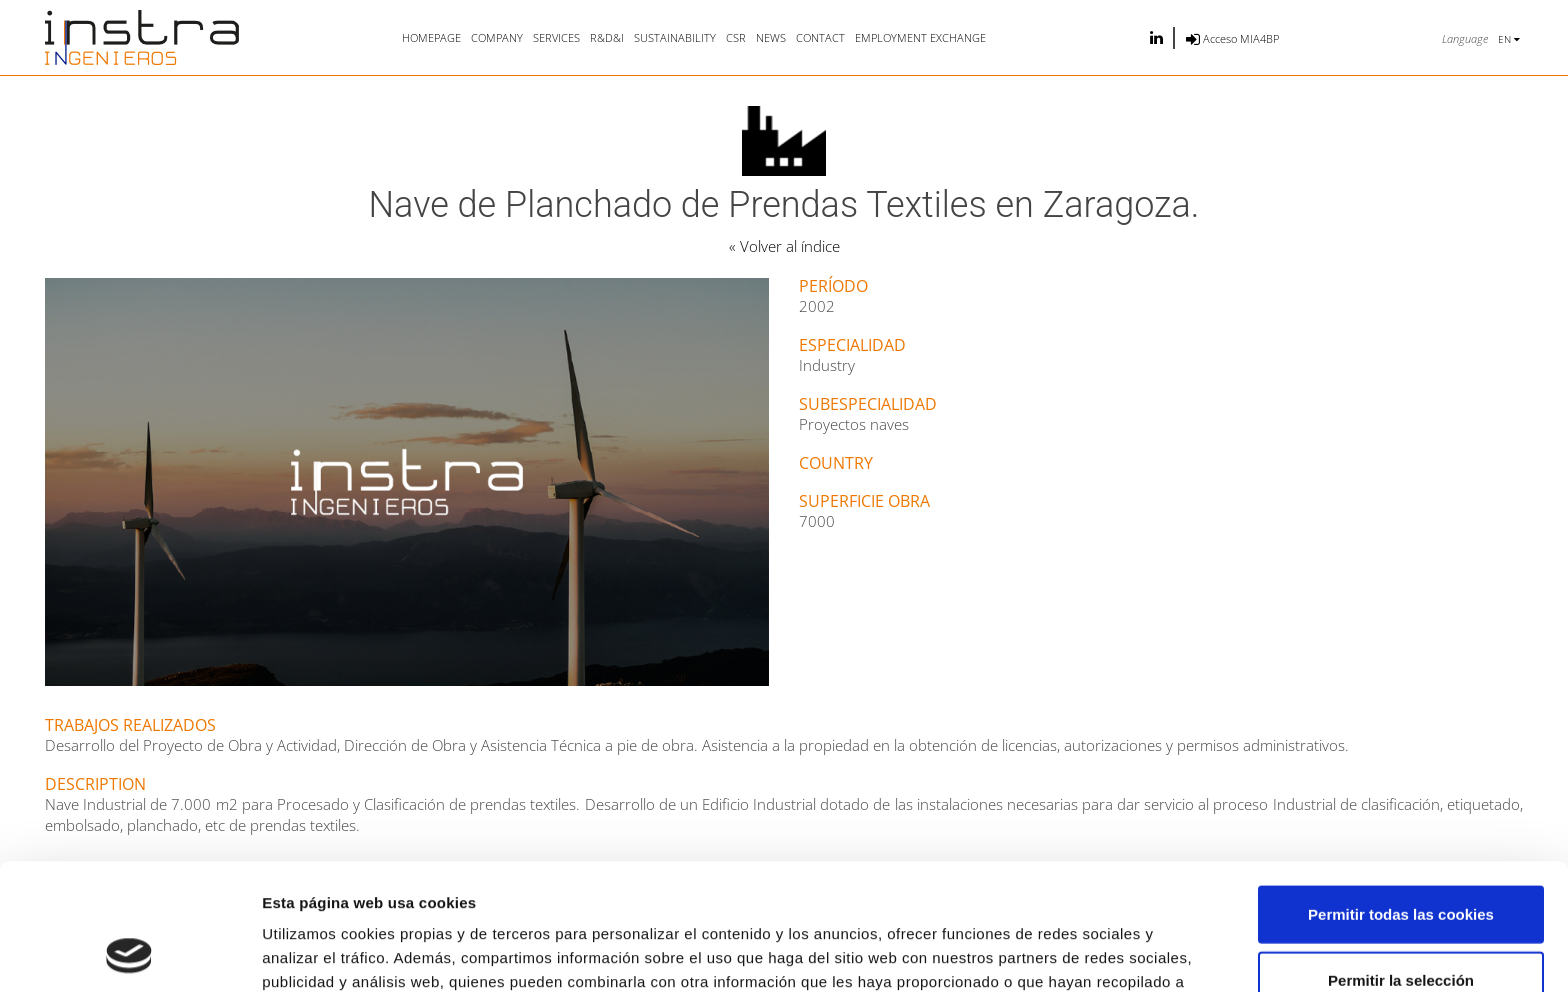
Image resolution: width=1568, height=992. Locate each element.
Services (556, 37)
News (771, 37)
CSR (736, 37)
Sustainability (675, 37)
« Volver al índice (784, 246)
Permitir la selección (1401, 861)
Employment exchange (920, 37)
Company (497, 37)
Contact (820, 37)
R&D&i (607, 37)
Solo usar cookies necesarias (1401, 926)
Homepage (431, 37)
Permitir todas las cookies (1401, 795)
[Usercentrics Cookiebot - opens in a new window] (129, 953)
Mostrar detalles (1074, 952)
